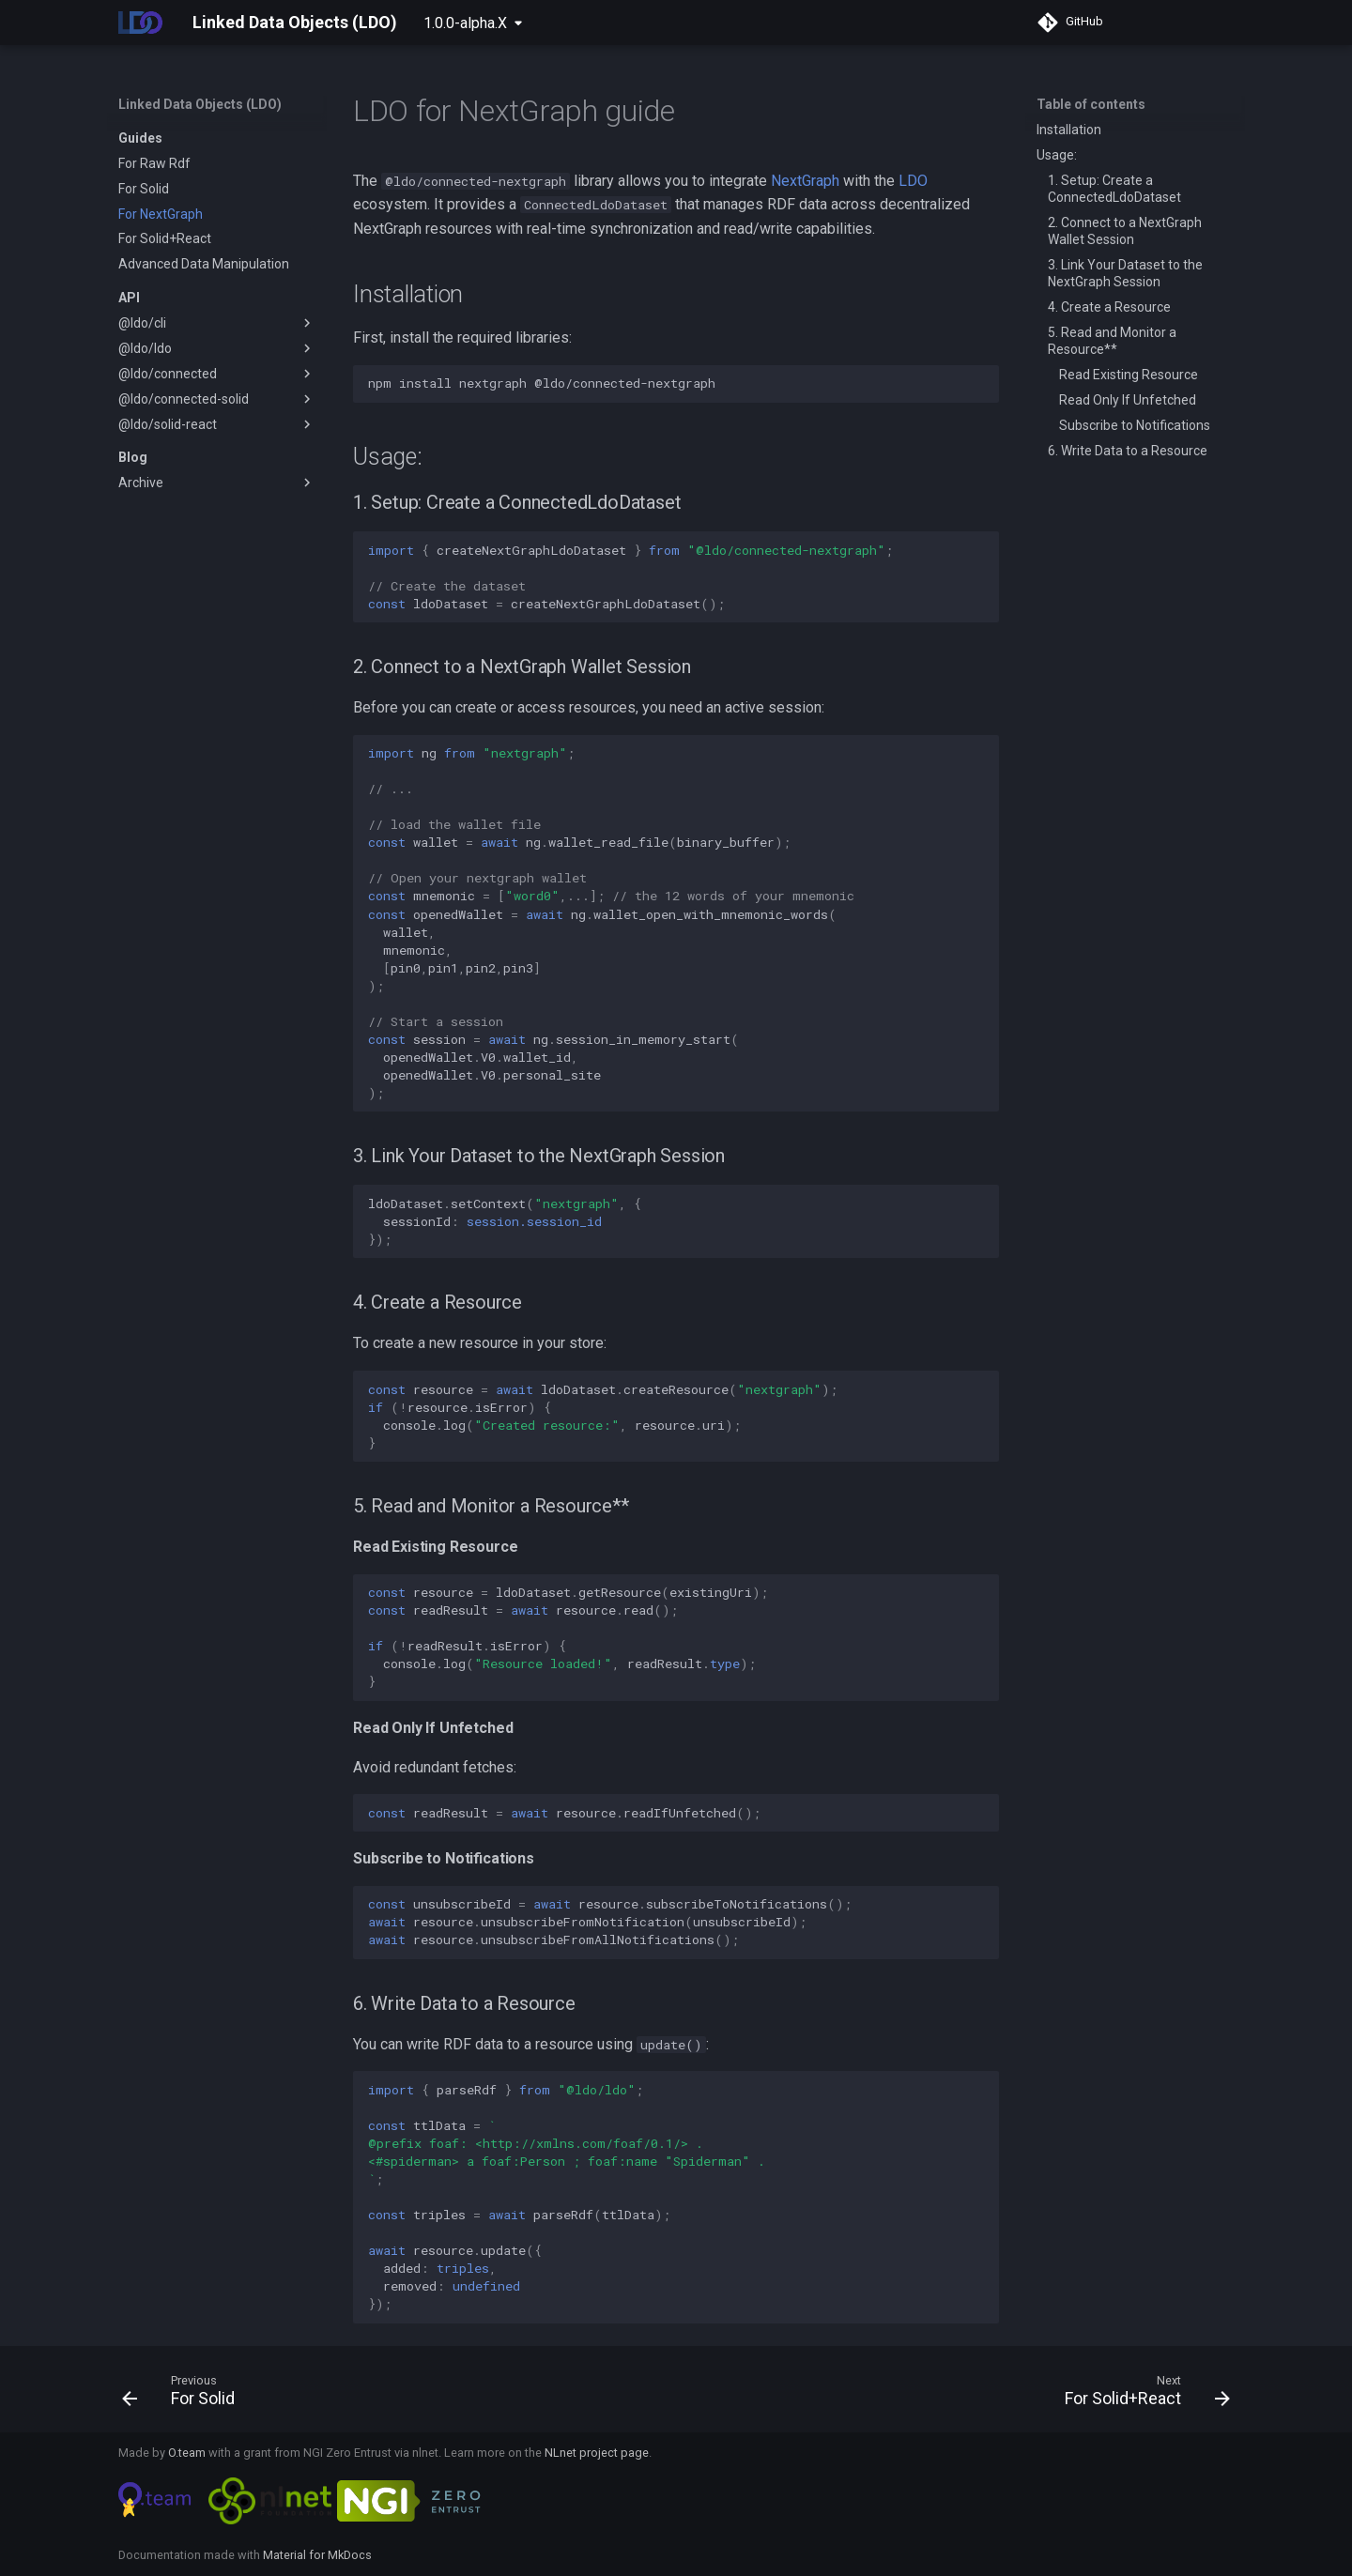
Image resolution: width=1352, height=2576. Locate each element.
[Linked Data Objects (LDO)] (140, 22)
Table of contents (1091, 104)
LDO (913, 181)
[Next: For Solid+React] (1141, 2395)
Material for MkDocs (317, 2555)
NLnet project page (597, 2453)
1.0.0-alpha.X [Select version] (465, 23)
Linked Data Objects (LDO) (200, 104)
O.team (187, 2453)
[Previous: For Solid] (184, 2395)
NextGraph (805, 181)
